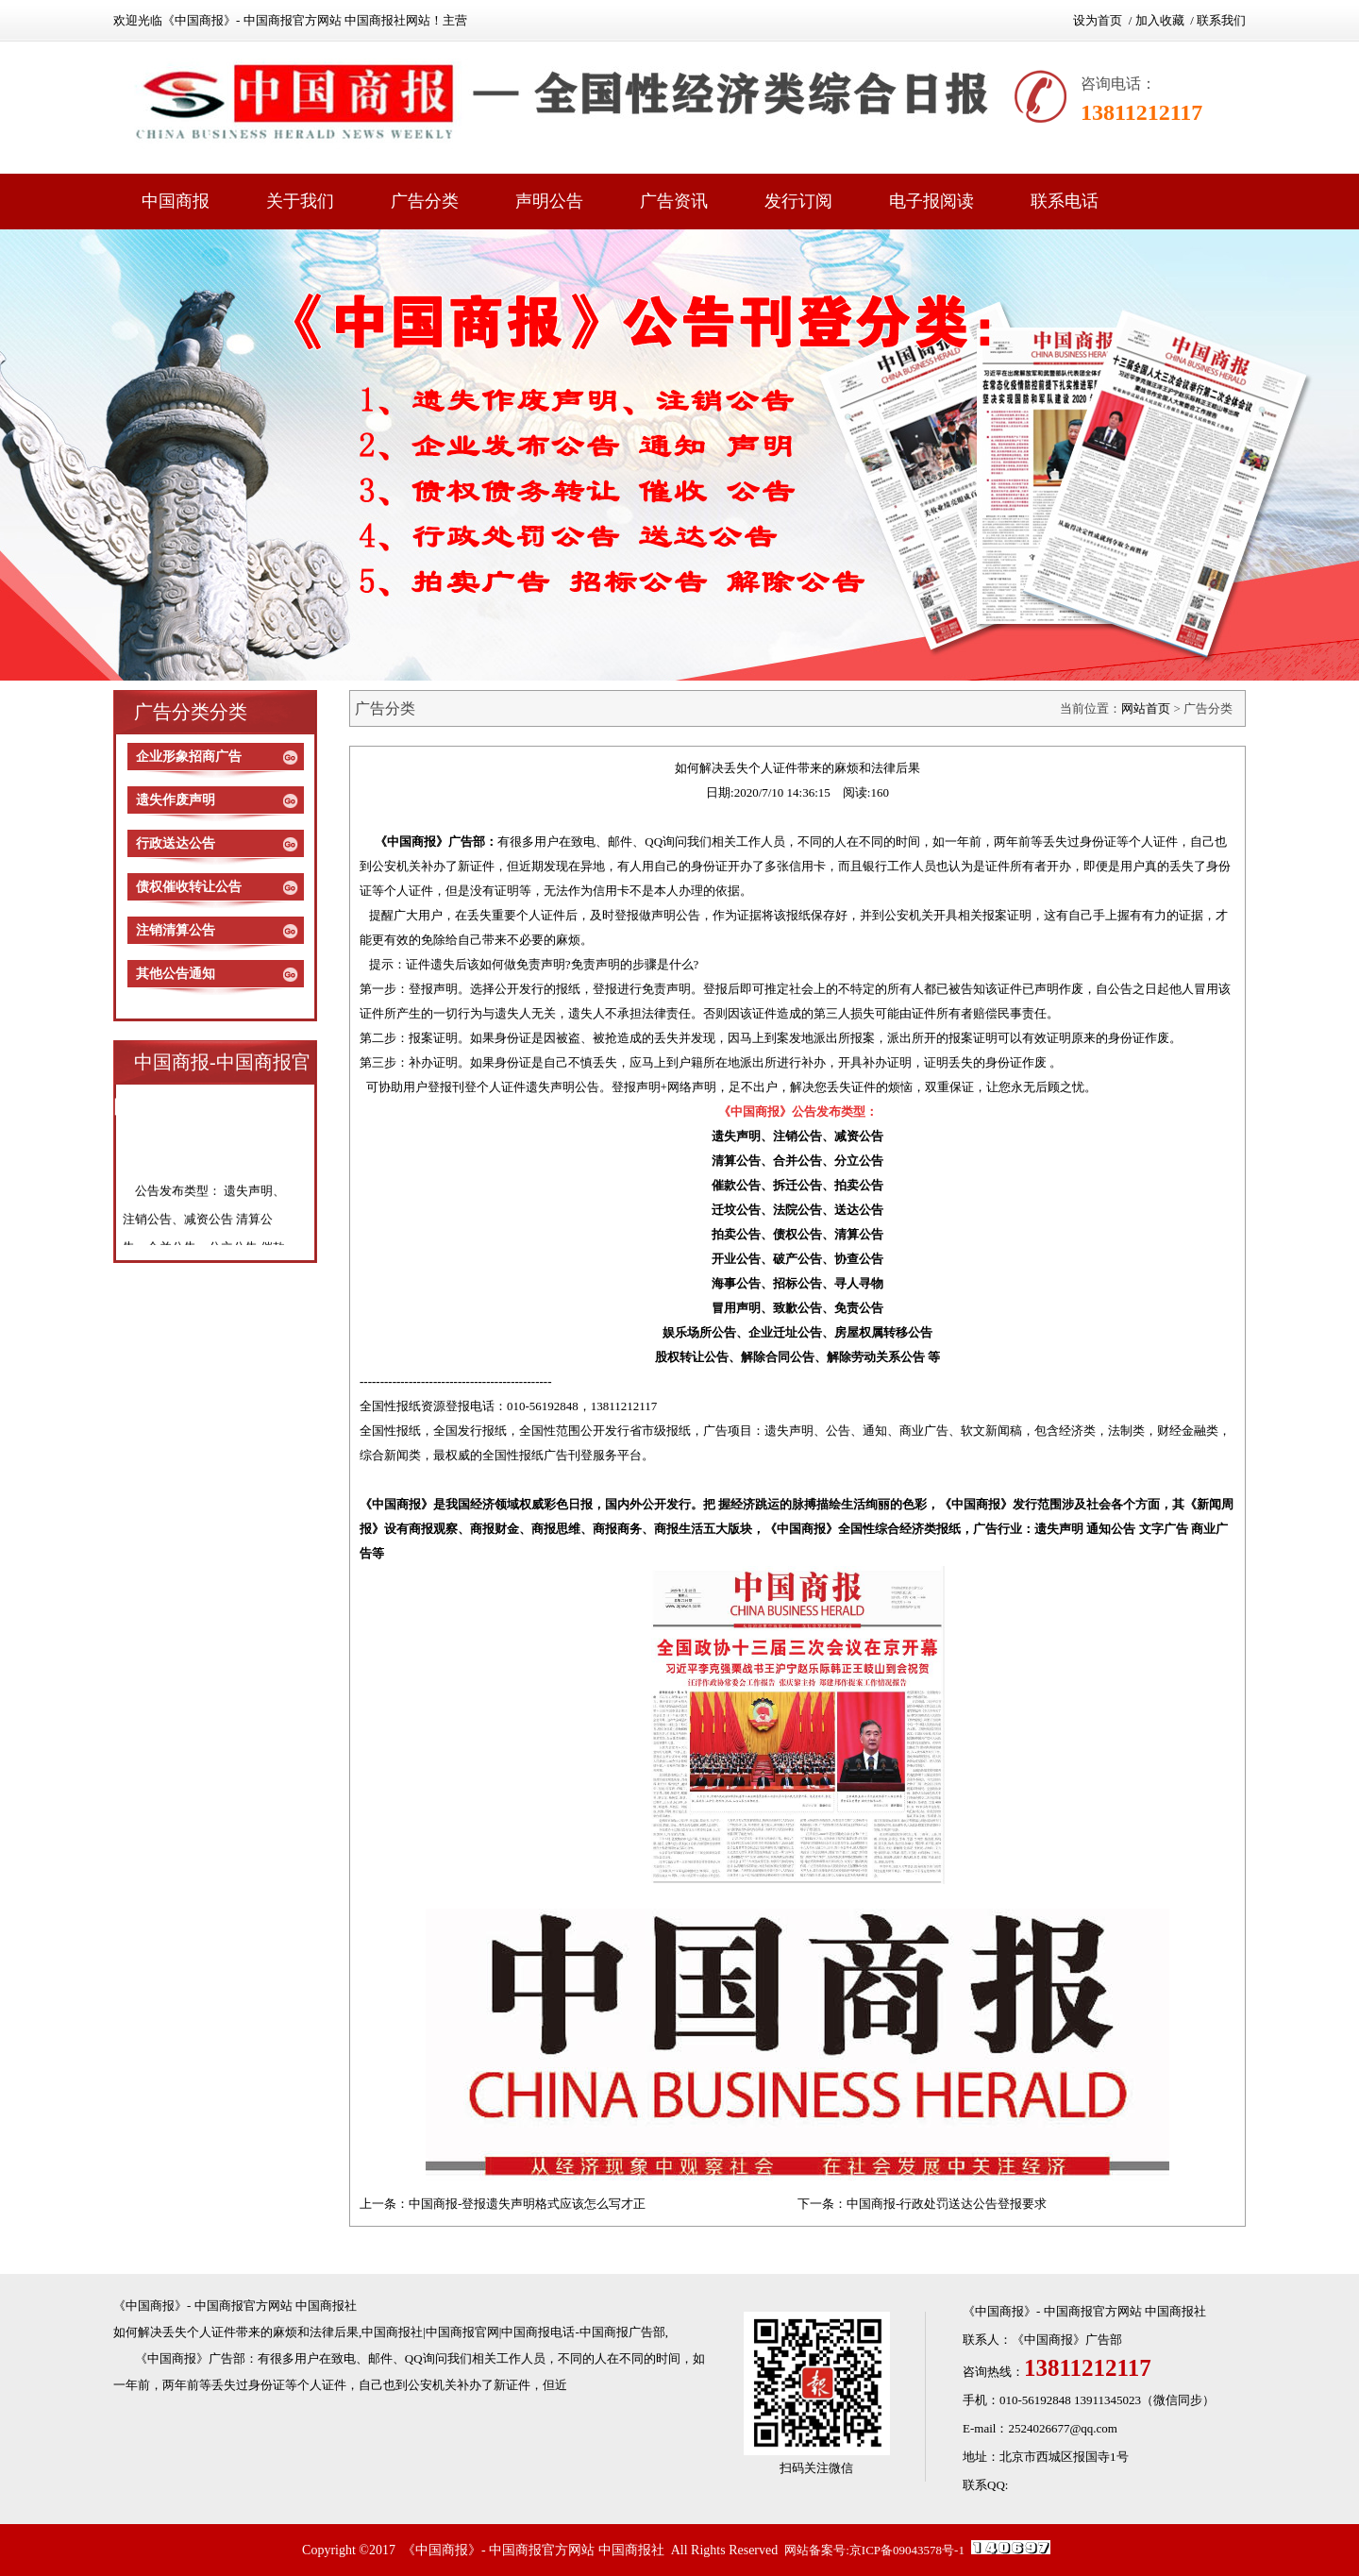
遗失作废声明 (175, 800)
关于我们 (300, 201)
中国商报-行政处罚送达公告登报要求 (947, 2204)
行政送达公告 (175, 843)
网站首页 (1145, 708)
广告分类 (425, 201)
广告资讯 (674, 201)
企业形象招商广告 (189, 756)
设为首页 (1097, 20)
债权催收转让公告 (189, 887)
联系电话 (1065, 201)
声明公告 (549, 201)
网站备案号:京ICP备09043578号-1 (874, 2550)
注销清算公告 (175, 930)
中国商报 (176, 201)
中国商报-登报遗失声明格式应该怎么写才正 (527, 2204)
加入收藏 (1159, 20)
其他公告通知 (175, 974)
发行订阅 (798, 201)
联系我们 (1221, 20)
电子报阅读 (931, 201)
